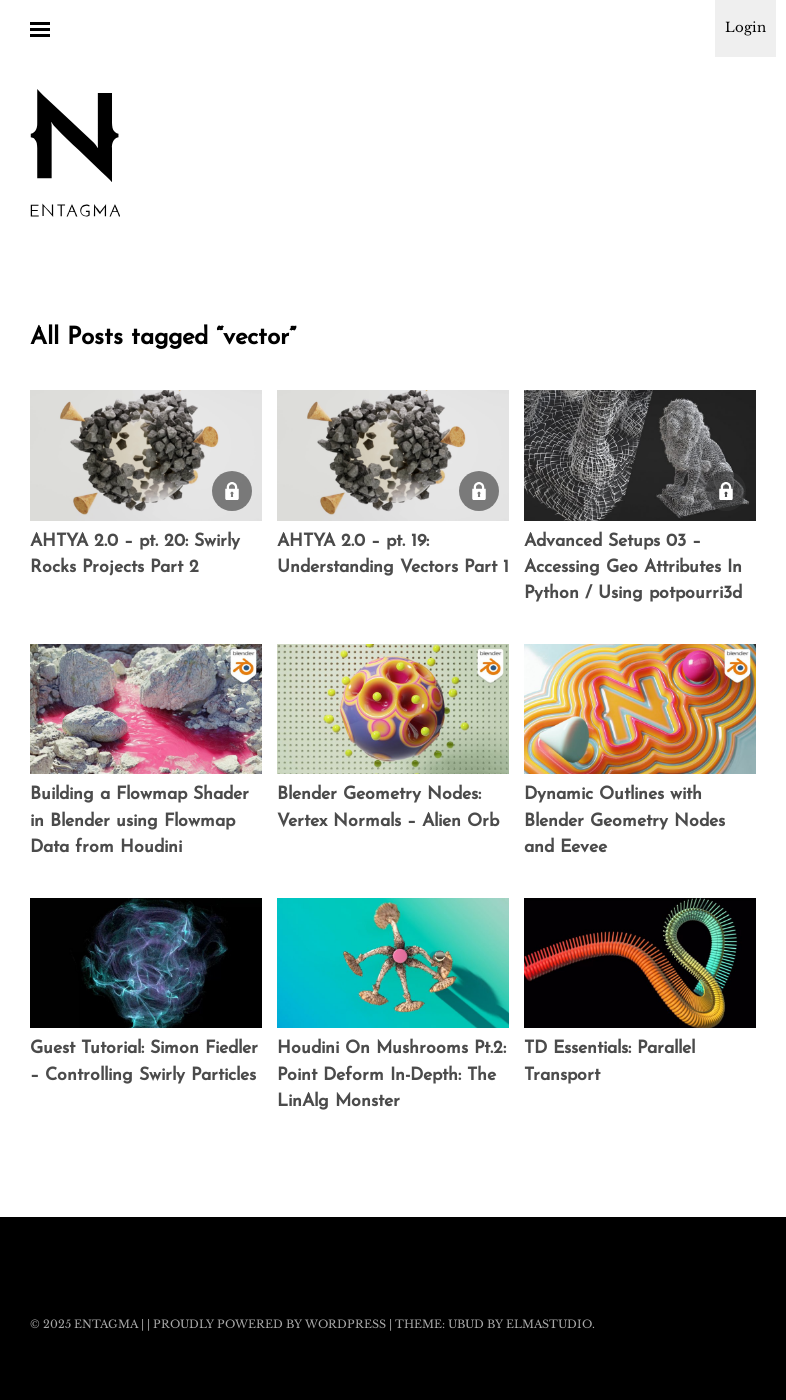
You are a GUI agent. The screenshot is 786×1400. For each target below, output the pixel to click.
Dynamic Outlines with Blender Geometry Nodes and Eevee (624, 821)
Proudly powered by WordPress (269, 1324)
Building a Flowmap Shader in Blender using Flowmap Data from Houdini (139, 821)
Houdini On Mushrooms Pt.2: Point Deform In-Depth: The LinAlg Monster (391, 1075)
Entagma (106, 1324)
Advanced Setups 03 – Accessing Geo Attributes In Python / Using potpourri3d (633, 568)
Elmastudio (549, 1324)
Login (745, 27)
